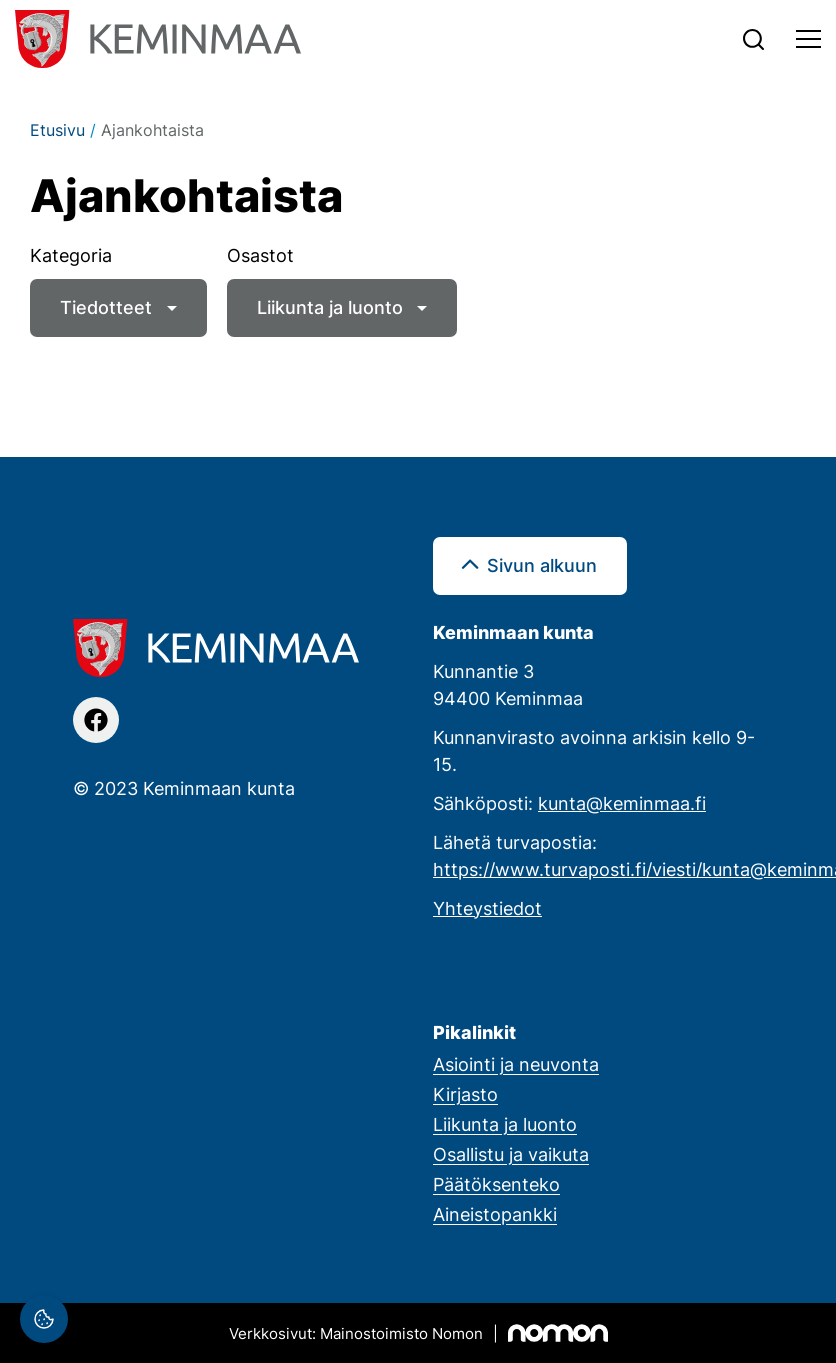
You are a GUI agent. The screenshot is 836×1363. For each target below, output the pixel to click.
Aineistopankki (495, 1214)
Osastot (260, 255)
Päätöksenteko (496, 1184)
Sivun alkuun (542, 565)
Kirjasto (465, 1094)
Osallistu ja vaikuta (511, 1154)
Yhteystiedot (487, 908)
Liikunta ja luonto (330, 307)
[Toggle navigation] (808, 39)
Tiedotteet (106, 307)
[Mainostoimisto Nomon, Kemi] (418, 1333)
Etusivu (57, 130)
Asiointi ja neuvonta (516, 1064)
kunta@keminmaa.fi (622, 803)
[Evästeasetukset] (44, 1319)
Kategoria (71, 255)
